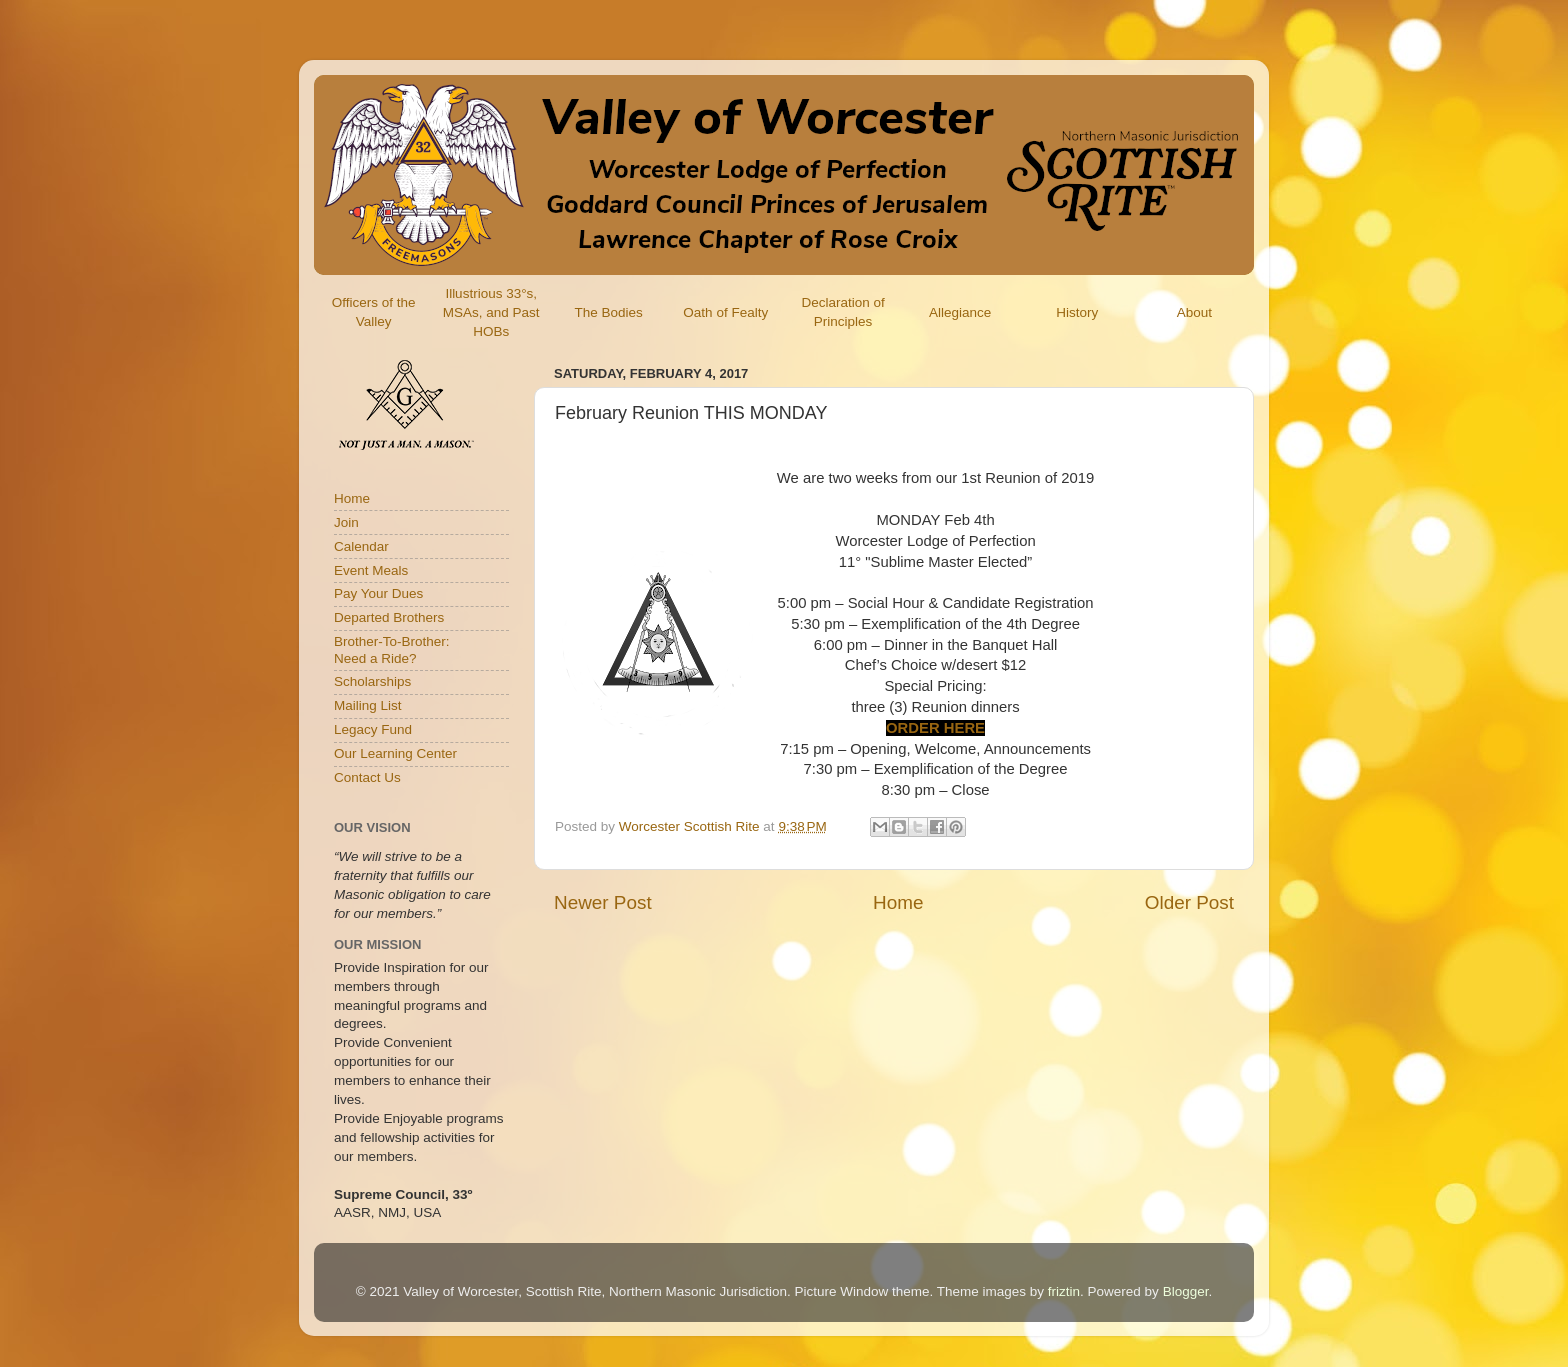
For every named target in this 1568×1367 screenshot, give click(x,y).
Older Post (1189, 902)
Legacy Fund (373, 729)
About (1194, 312)
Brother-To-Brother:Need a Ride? (392, 649)
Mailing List (368, 705)
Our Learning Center (395, 753)
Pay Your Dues (378, 593)
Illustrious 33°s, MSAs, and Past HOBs (491, 312)
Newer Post (603, 902)
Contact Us (367, 777)
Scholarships (372, 681)
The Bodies (608, 312)
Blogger (1186, 1291)
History (1077, 312)
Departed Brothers (389, 617)
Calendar (361, 546)
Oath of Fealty (725, 312)
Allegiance (960, 312)
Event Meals (371, 570)
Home (898, 902)
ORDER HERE (935, 728)
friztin (1064, 1291)
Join (346, 522)
